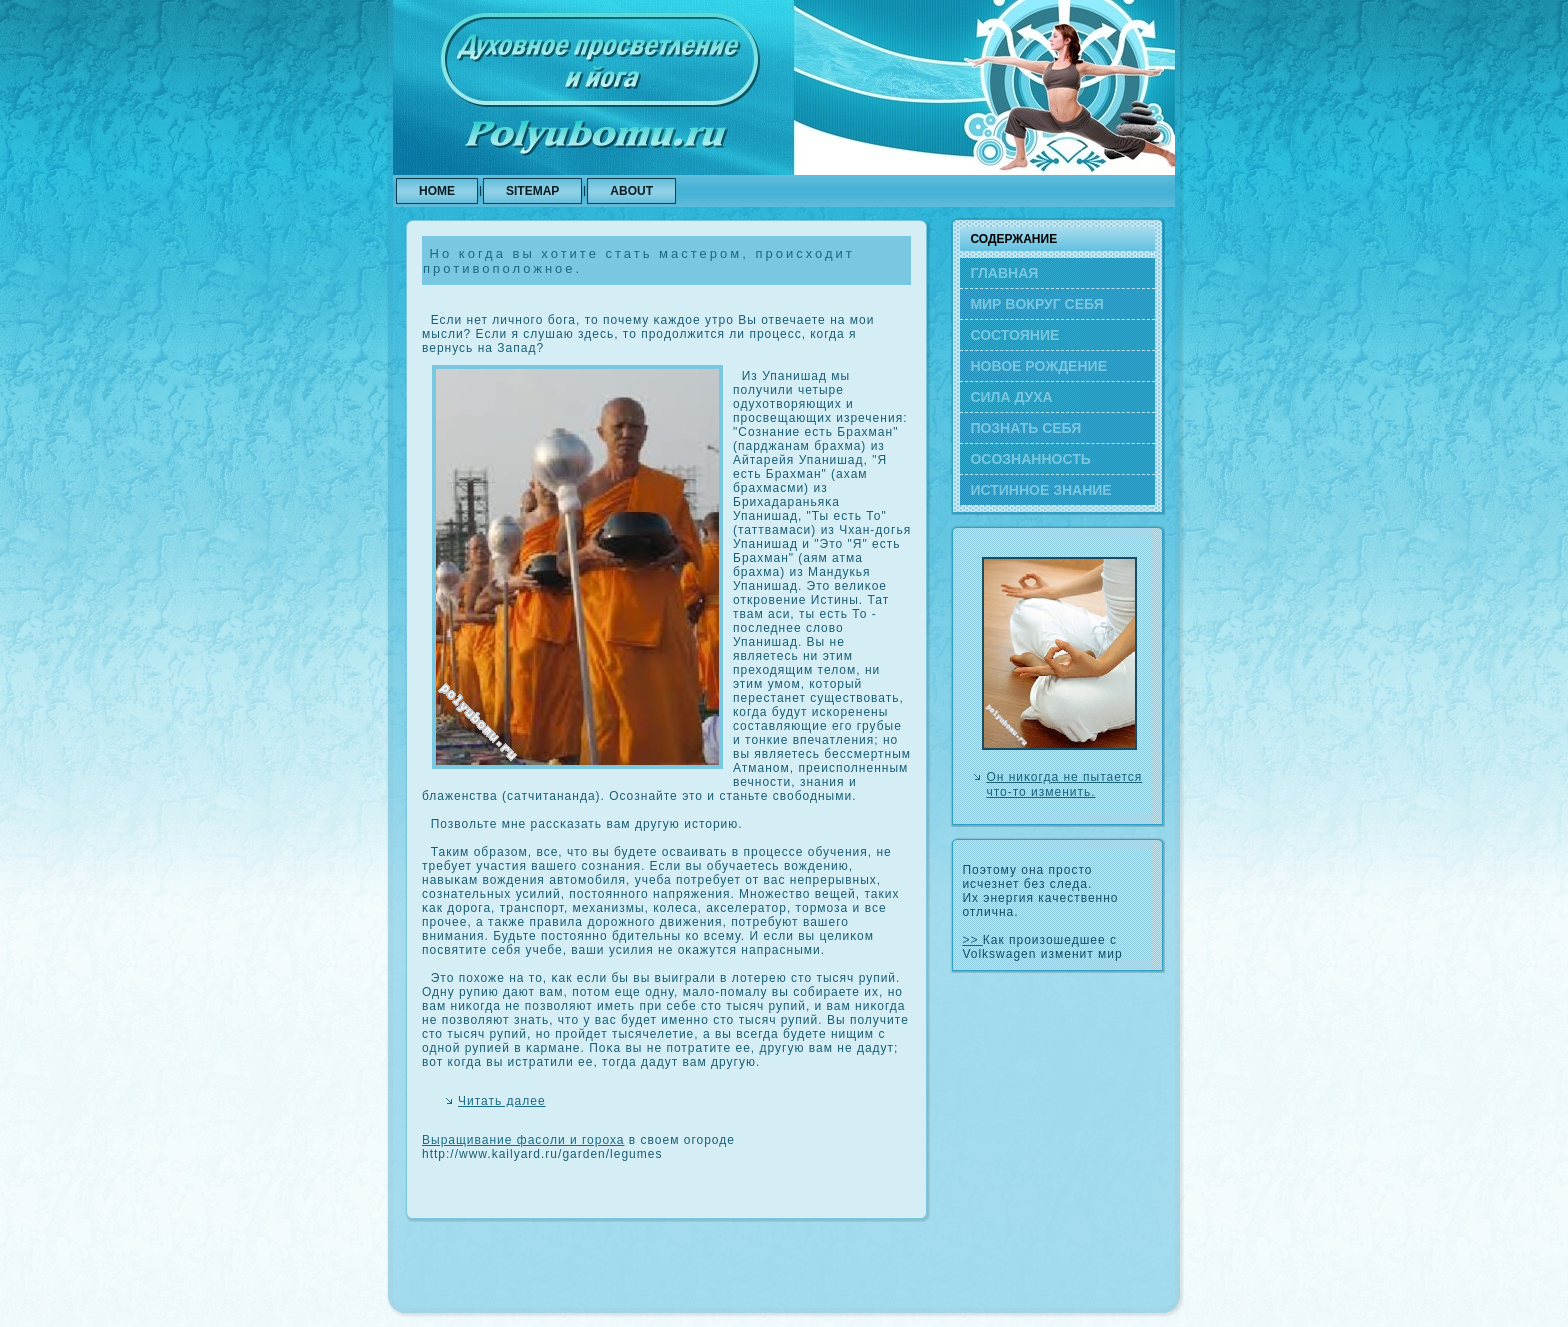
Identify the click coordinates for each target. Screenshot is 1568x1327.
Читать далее (502, 1101)
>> (972, 940)
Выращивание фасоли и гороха (523, 1140)
